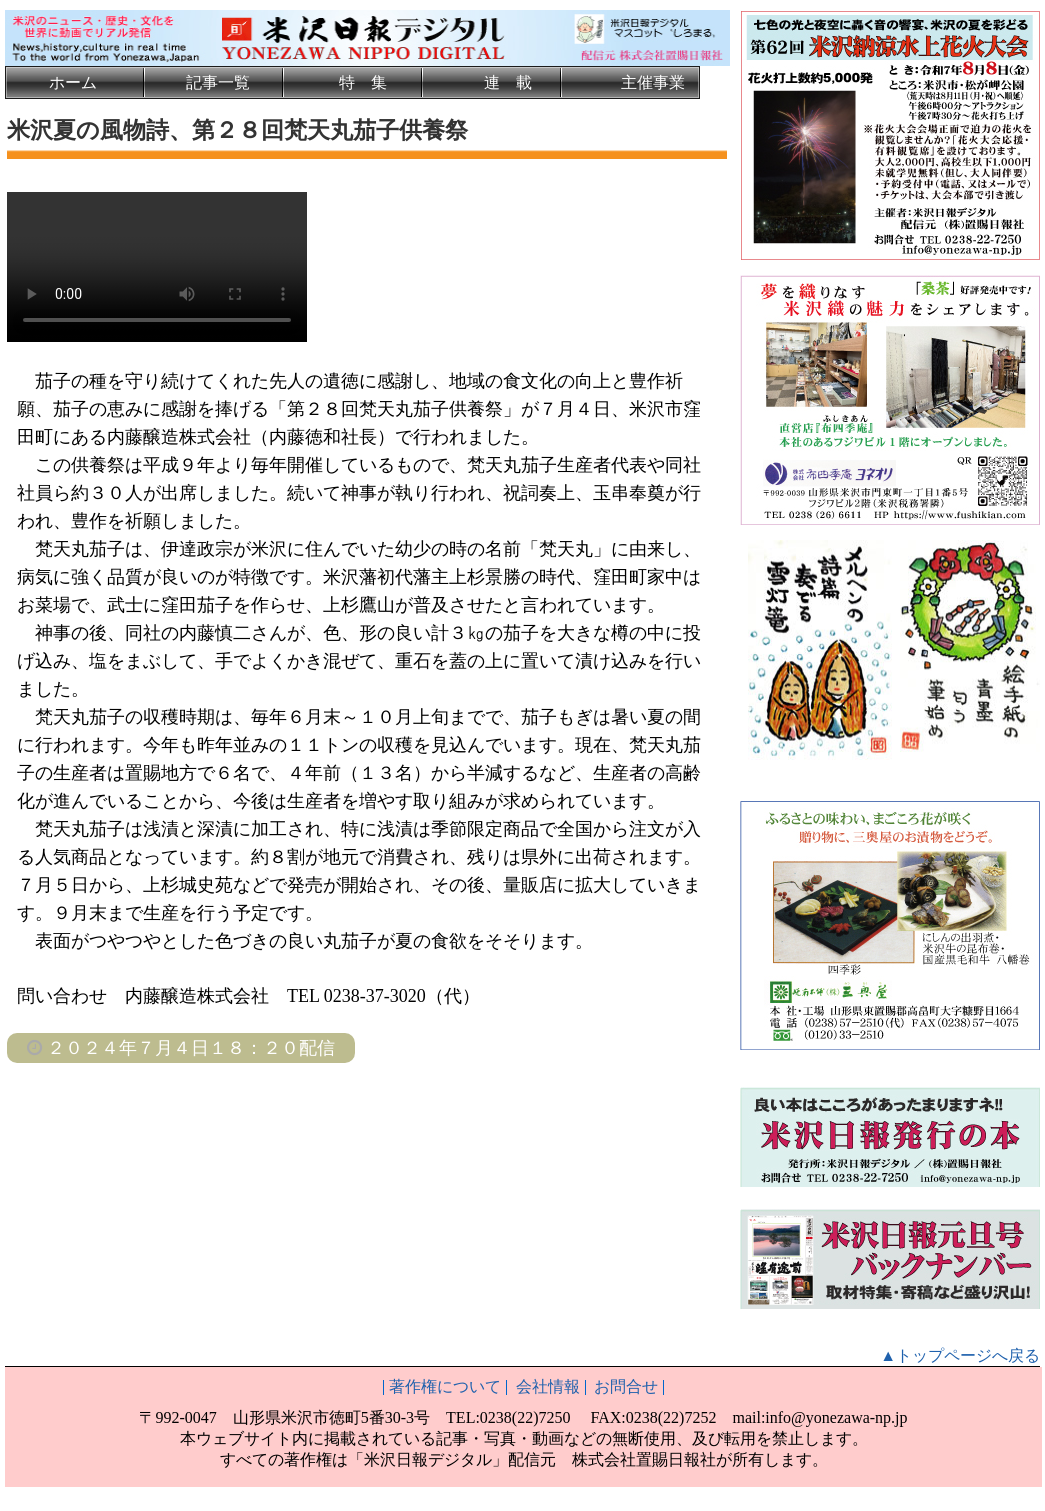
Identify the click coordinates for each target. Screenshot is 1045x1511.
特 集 (363, 82)
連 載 (508, 82)
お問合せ (626, 1386)
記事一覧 (218, 82)
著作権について (445, 1386)
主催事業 (653, 82)
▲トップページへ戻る (960, 1355)
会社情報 (548, 1386)
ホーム (73, 82)
